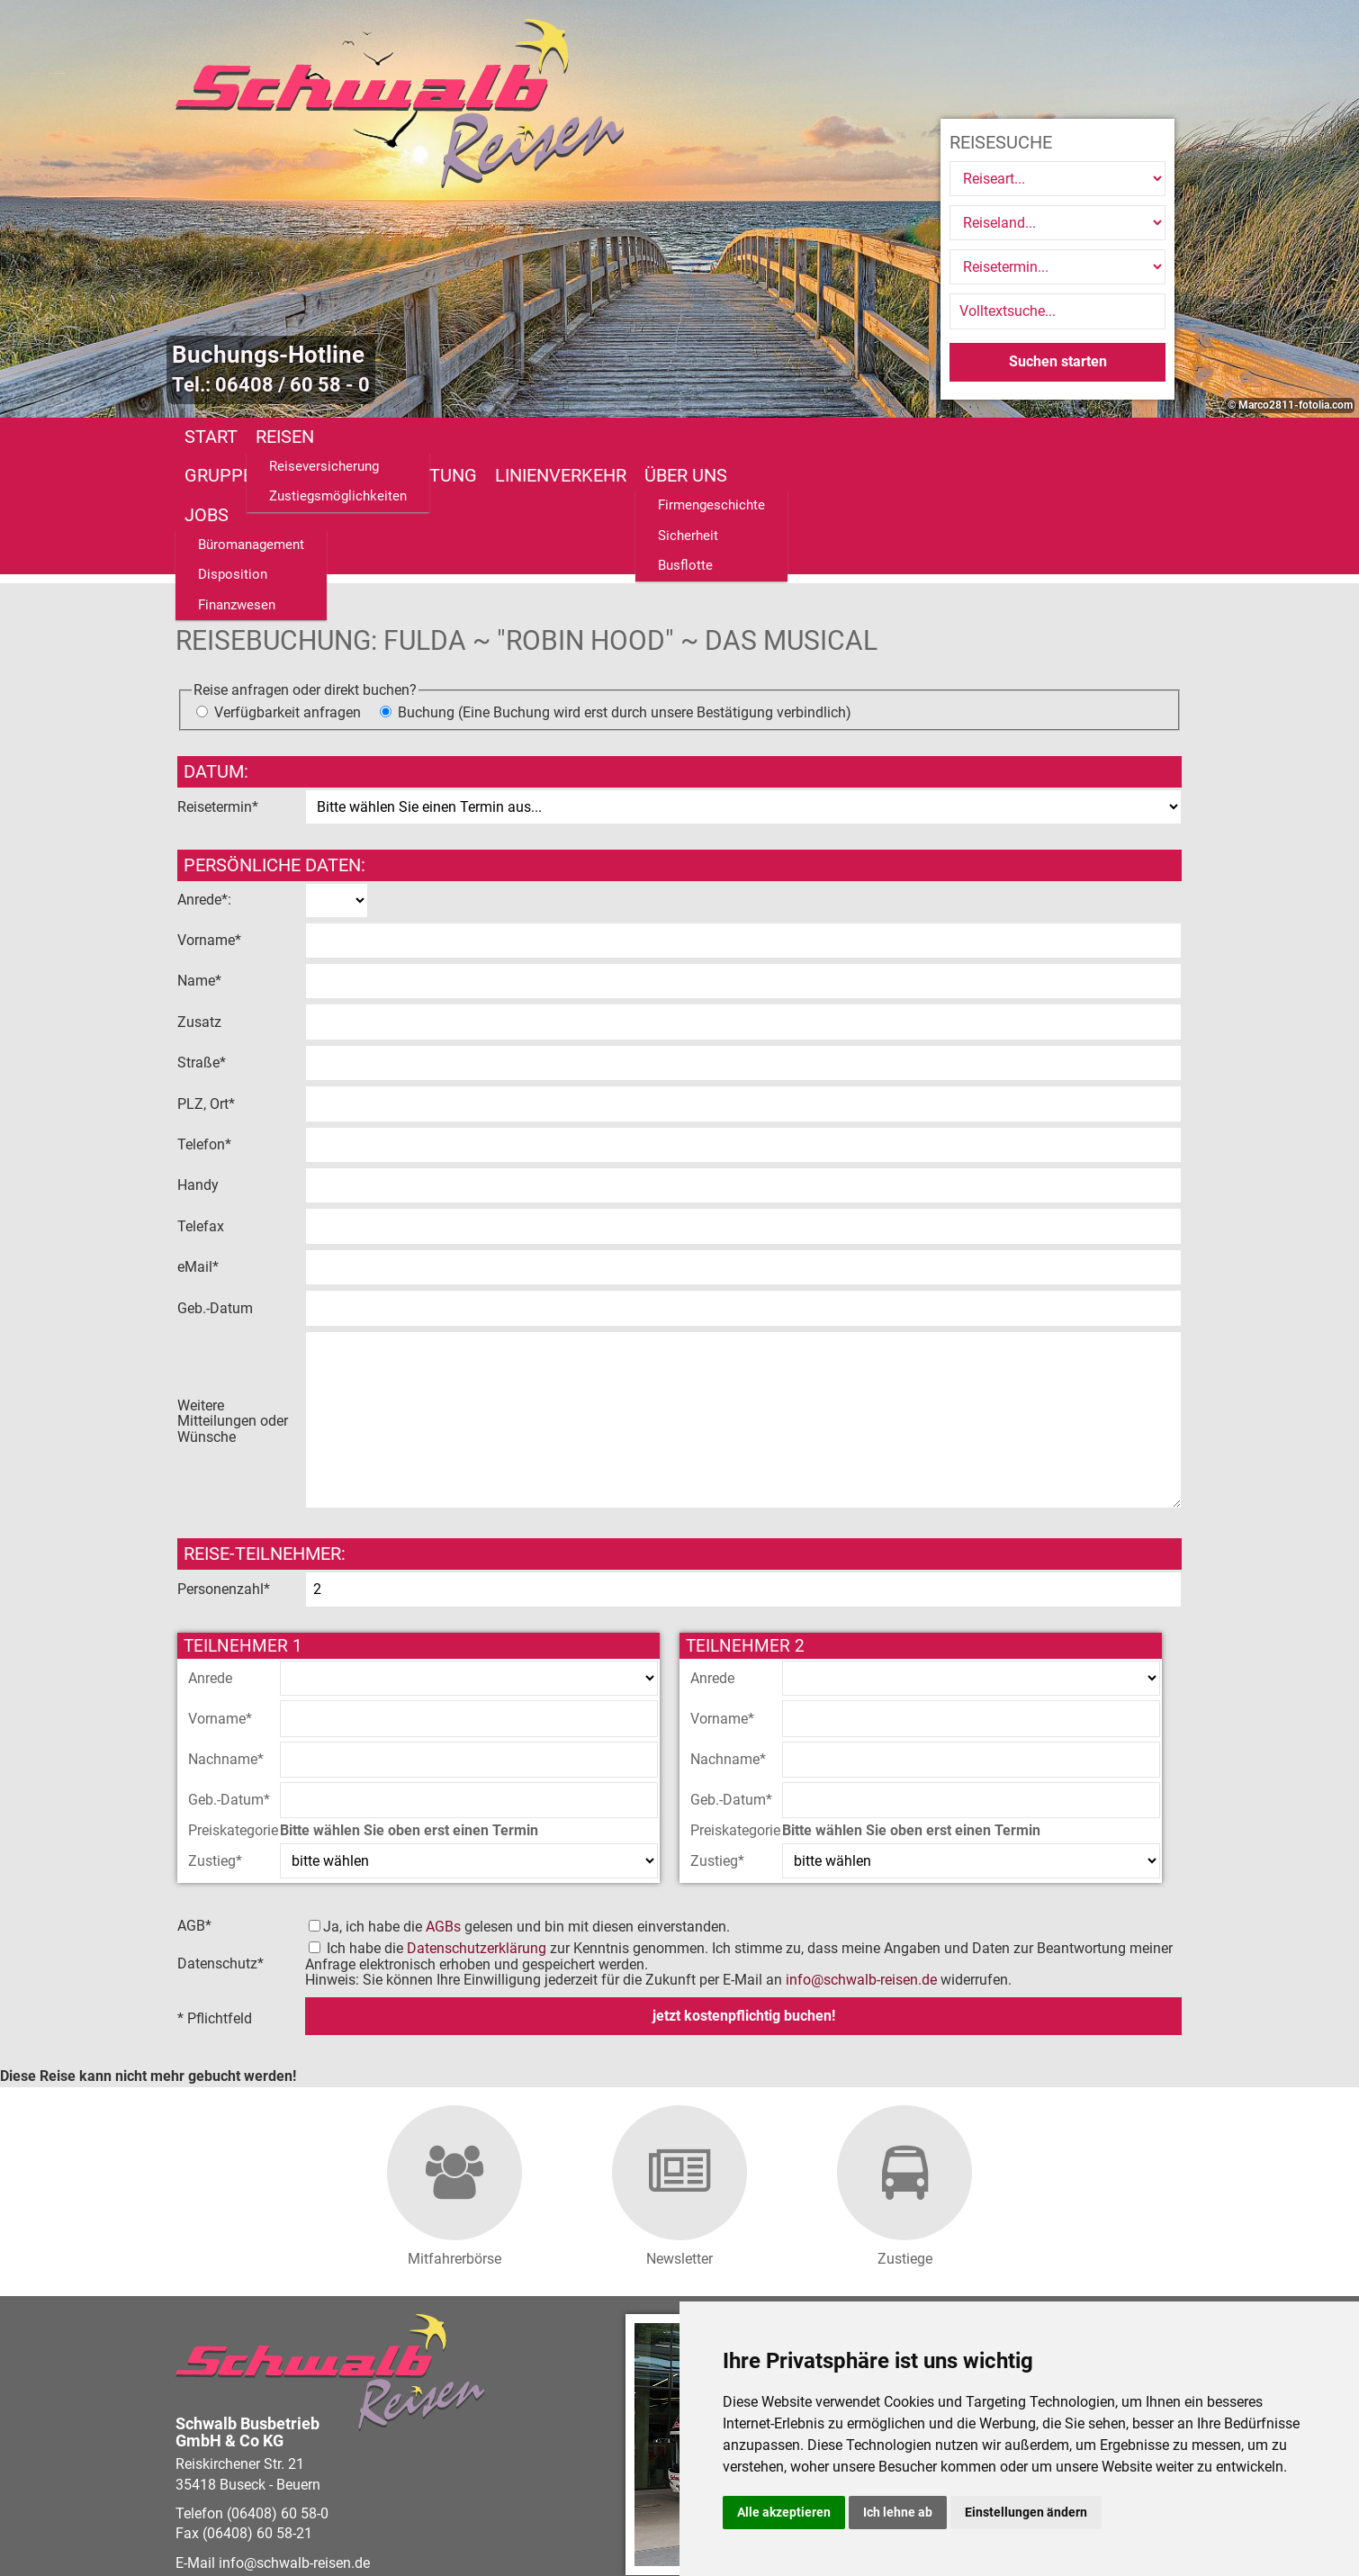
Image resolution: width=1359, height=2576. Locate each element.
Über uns (833, 436)
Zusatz (201, 903)
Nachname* (226, 1641)
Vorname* (211, 822)
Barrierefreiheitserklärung (595, 2509)
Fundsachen (1012, 436)
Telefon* (206, 1025)
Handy (199, 1067)
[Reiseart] (1058, 178)
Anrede (210, 1559)
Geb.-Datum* (229, 1681)
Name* (201, 862)
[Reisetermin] (1058, 266)
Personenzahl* (223, 1471)
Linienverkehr (708, 436)
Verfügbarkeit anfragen (287, 593)
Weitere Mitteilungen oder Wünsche (232, 1302)
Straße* (203, 944)
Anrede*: (204, 781)
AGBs (443, 1807)
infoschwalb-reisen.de (861, 1861)
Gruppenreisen (402, 436)
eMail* (199, 1148)
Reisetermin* (217, 688)
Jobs (915, 436)
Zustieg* (215, 1742)
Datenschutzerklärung (476, 1830)
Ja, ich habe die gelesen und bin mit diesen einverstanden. (526, 1807)
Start (211, 436)
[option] (679, 209)
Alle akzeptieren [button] (784, 2512)
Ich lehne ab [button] (897, 2512)
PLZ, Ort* (207, 985)
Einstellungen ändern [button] (1026, 2512)
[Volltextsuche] (1058, 311)
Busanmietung (557, 436)
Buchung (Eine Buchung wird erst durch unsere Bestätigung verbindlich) (624, 593)
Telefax (202, 1107)
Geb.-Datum (216, 1189)
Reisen (285, 436)
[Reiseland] (1058, 222)
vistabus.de (281, 2529)
